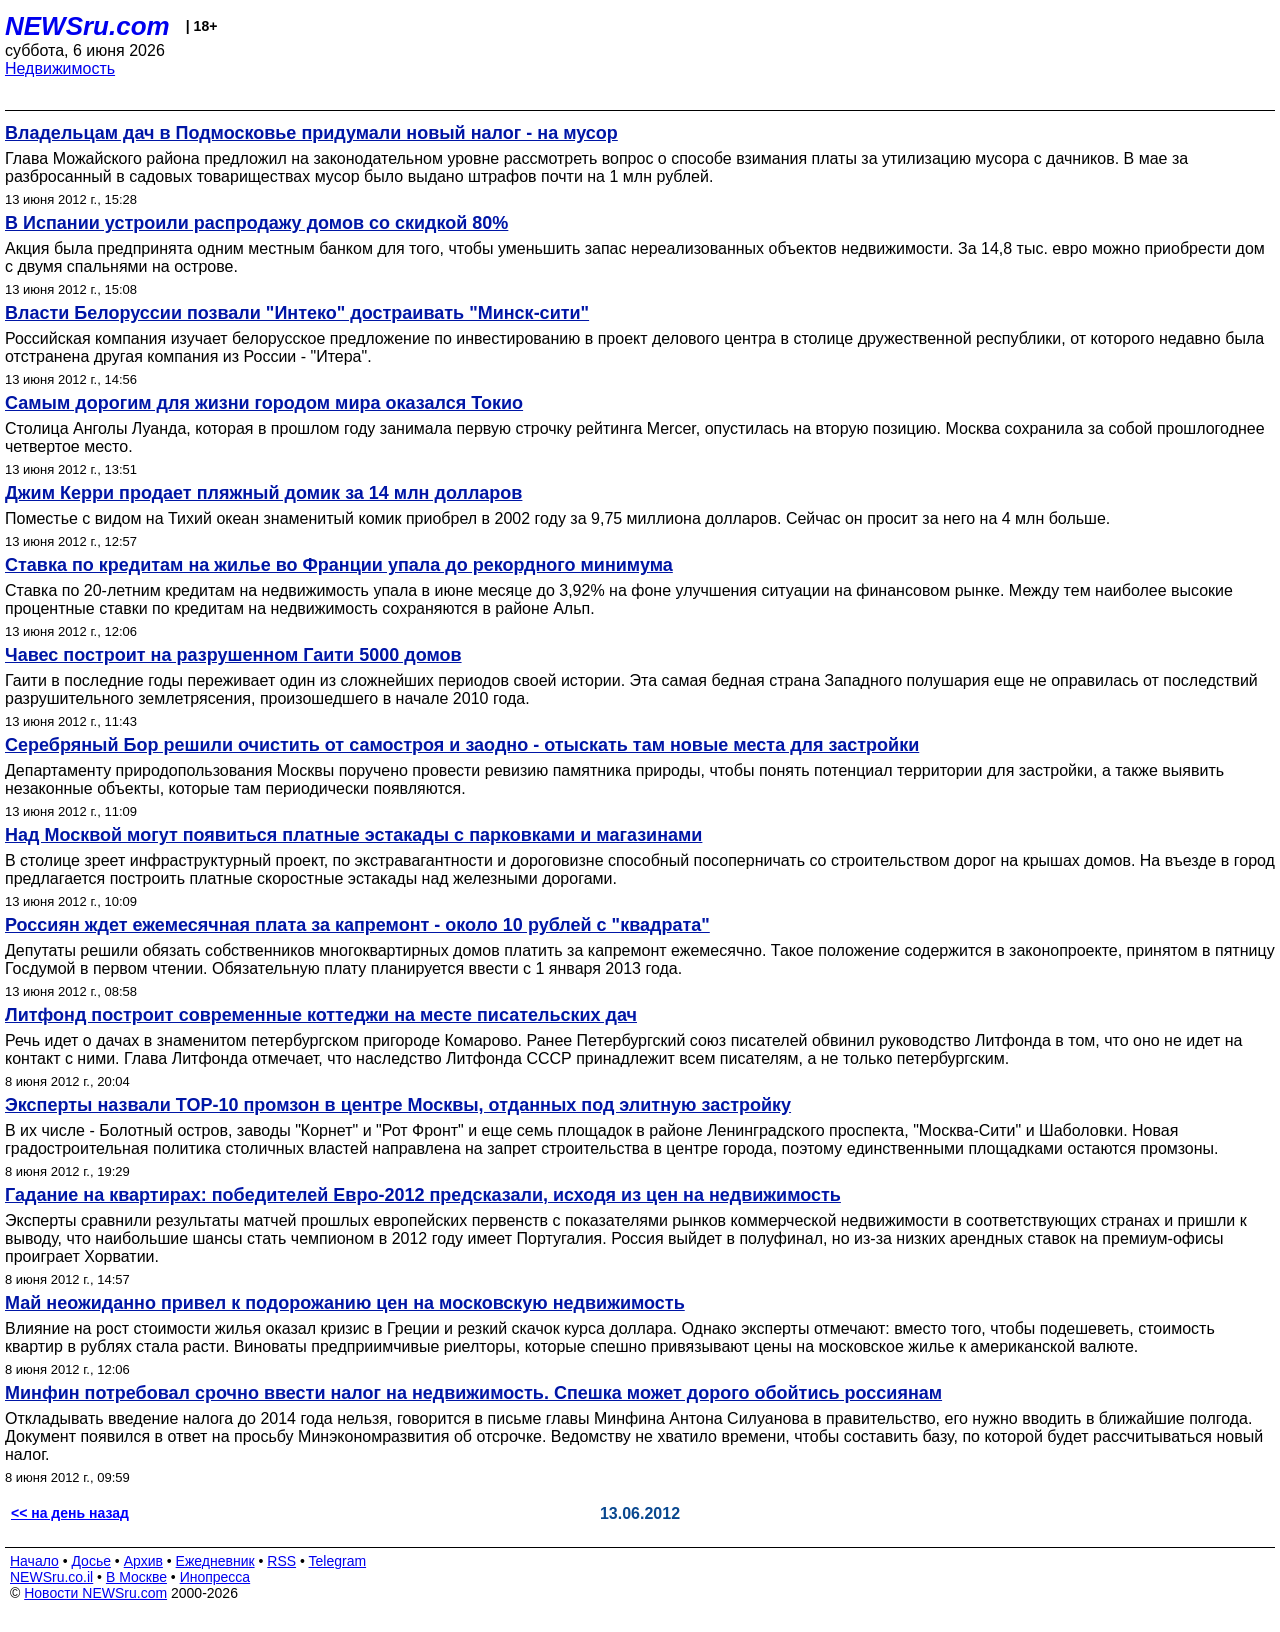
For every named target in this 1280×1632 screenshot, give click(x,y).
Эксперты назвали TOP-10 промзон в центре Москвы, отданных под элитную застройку (398, 1105)
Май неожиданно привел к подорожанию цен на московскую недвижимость (345, 1303)
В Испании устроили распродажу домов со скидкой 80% (256, 223)
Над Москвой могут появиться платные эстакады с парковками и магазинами (353, 835)
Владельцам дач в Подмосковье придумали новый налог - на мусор (311, 133)
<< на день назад (70, 1513)
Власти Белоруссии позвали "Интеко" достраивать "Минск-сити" (297, 313)
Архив (143, 1561)
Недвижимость (60, 68)
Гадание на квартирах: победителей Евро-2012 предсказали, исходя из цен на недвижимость (423, 1195)
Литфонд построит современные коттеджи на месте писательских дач (321, 1015)
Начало (34, 1561)
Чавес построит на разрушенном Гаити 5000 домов (233, 655)
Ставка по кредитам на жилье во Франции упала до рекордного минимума (339, 565)
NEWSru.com (87, 26)
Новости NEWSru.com (95, 1593)
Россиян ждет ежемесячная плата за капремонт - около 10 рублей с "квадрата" (357, 925)
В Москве (136, 1577)
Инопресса (215, 1577)
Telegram (338, 1561)
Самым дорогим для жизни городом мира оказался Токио (264, 403)
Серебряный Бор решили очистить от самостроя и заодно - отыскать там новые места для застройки (462, 745)
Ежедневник (215, 1561)
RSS (281, 1561)
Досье (91, 1561)
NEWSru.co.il (51, 1577)
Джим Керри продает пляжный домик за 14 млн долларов (263, 493)
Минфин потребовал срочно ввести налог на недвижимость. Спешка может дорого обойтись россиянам (473, 1393)
